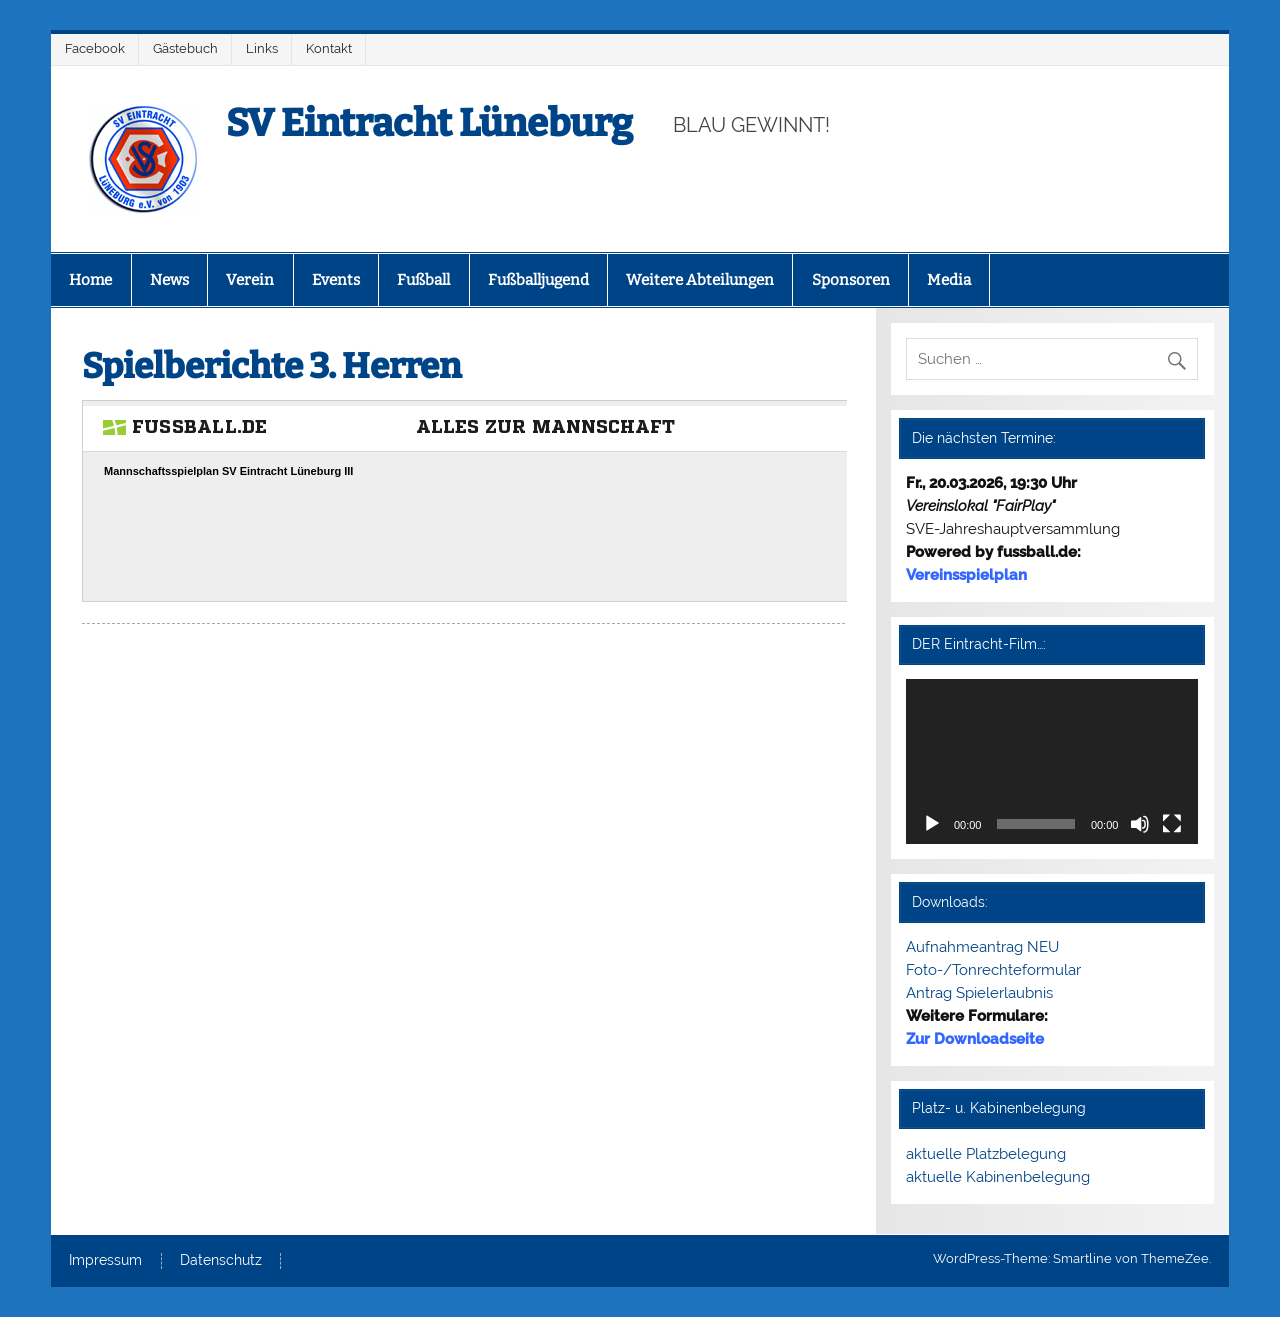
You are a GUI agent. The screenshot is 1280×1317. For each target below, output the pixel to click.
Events (336, 280)
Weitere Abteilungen (700, 280)
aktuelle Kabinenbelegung (998, 1177)
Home (90, 280)
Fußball (423, 280)
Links (262, 48)
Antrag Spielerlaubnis (979, 993)
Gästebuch (185, 48)
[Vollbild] (1172, 824)
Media (949, 280)
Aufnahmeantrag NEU (982, 947)
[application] (1052, 761)
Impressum (105, 1261)
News (169, 280)
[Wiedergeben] (932, 824)
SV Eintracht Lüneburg (429, 123)
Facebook (95, 48)
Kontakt (329, 48)
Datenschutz (221, 1261)
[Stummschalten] (1140, 824)
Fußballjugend (538, 280)
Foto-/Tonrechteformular (993, 970)
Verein (250, 280)
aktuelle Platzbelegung (986, 1154)
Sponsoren (851, 280)
